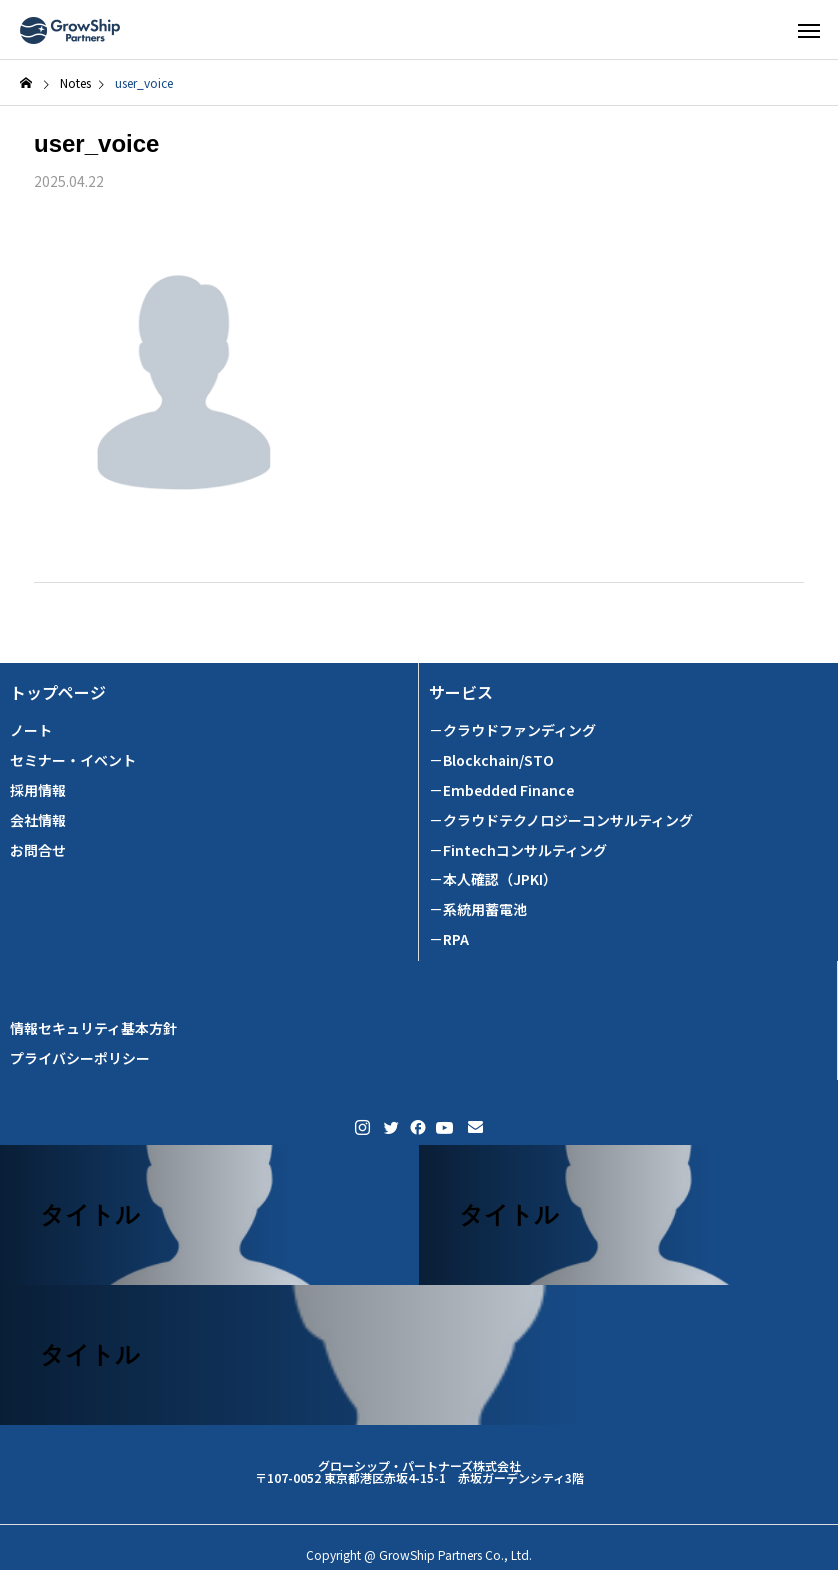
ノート (31, 730)
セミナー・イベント (73, 760)
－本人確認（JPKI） (493, 879)
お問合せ (38, 850)
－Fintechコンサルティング (518, 850)
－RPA (449, 939)
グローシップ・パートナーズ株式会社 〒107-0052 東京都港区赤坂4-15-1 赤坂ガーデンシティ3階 (419, 1471)
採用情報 (38, 790)
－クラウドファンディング (512, 730)
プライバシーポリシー (80, 1058)
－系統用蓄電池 (478, 909)
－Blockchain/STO (491, 760)
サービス (461, 692)
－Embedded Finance (501, 790)
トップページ (58, 692)
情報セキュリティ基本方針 (93, 1028)
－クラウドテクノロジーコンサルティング (561, 820)
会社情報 (38, 820)
